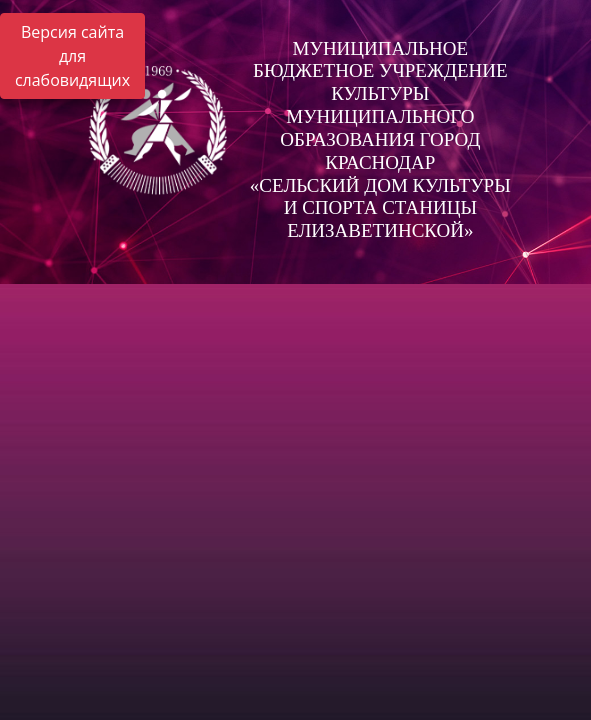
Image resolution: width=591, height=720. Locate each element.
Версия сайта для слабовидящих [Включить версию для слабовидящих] (72, 56)
